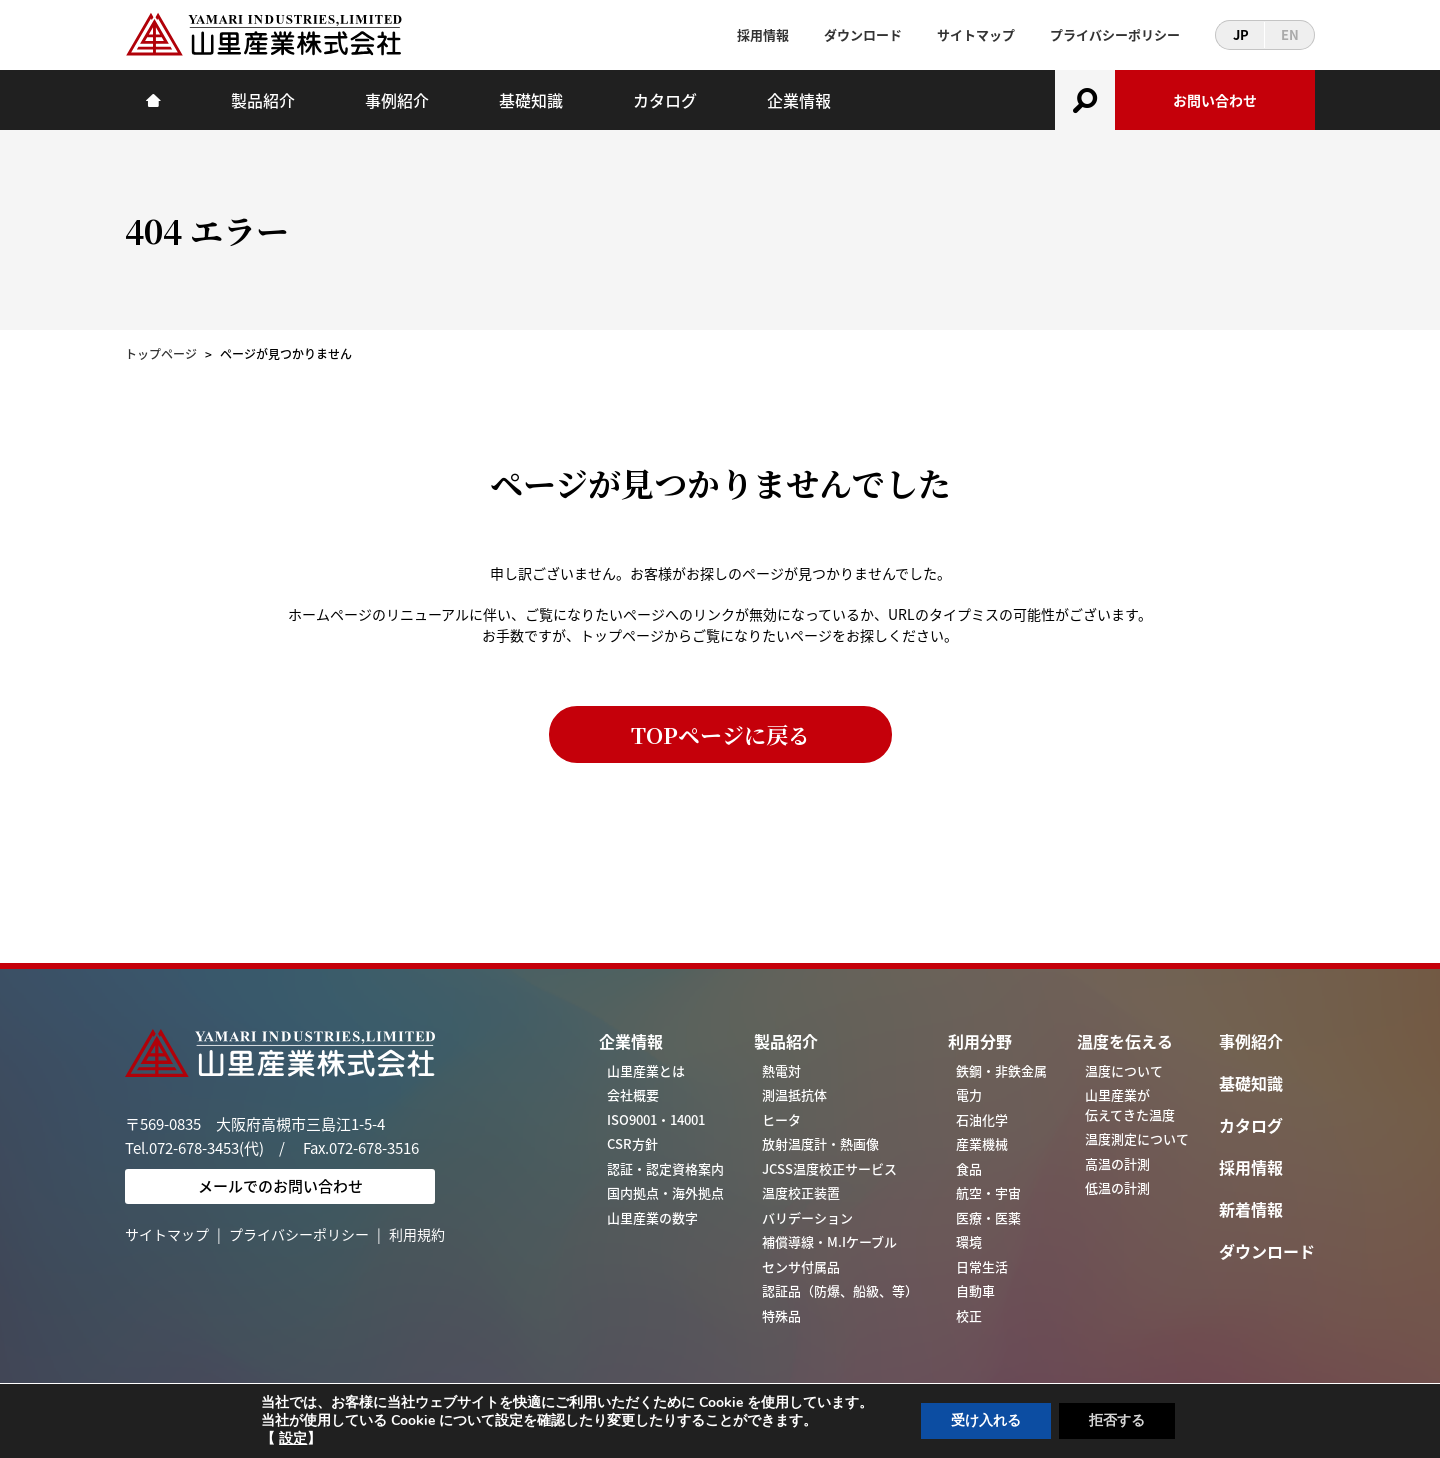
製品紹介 (263, 100)
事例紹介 (397, 100)
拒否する (1117, 1420)
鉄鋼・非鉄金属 (1001, 1070)
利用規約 (417, 1234)
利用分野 (980, 1041)
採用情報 (763, 34)
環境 (969, 1241)
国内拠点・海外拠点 (665, 1192)
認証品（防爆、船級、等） (840, 1290)
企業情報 (799, 100)
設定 (293, 1439)
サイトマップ (976, 34)
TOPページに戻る (720, 734)
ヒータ (781, 1119)
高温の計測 (1117, 1163)
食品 (969, 1168)
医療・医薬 (988, 1217)
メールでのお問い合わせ (280, 1186)
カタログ (665, 100)
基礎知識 (531, 100)
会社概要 (633, 1094)
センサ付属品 (801, 1266)
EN (1290, 34)
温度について (1124, 1070)
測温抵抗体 (794, 1094)
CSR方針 (632, 1143)
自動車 (975, 1290)
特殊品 (781, 1315)
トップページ (161, 354)
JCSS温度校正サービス (829, 1168)
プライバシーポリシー (1115, 34)
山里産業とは (646, 1070)
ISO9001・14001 (656, 1119)
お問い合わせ (1215, 100)
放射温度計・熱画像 (820, 1143)
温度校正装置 (801, 1192)
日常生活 (982, 1266)
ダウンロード (863, 34)
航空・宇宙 (988, 1192)
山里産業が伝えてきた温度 (1130, 1104)
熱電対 (781, 1070)
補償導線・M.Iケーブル (829, 1241)
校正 (969, 1315)
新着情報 (1251, 1209)
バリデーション (807, 1217)
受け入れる (986, 1420)
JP (1241, 34)
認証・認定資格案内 (665, 1168)
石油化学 (982, 1119)
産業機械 (982, 1143)
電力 (969, 1094)
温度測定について (1137, 1138)
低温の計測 (1117, 1187)
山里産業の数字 (652, 1217)
